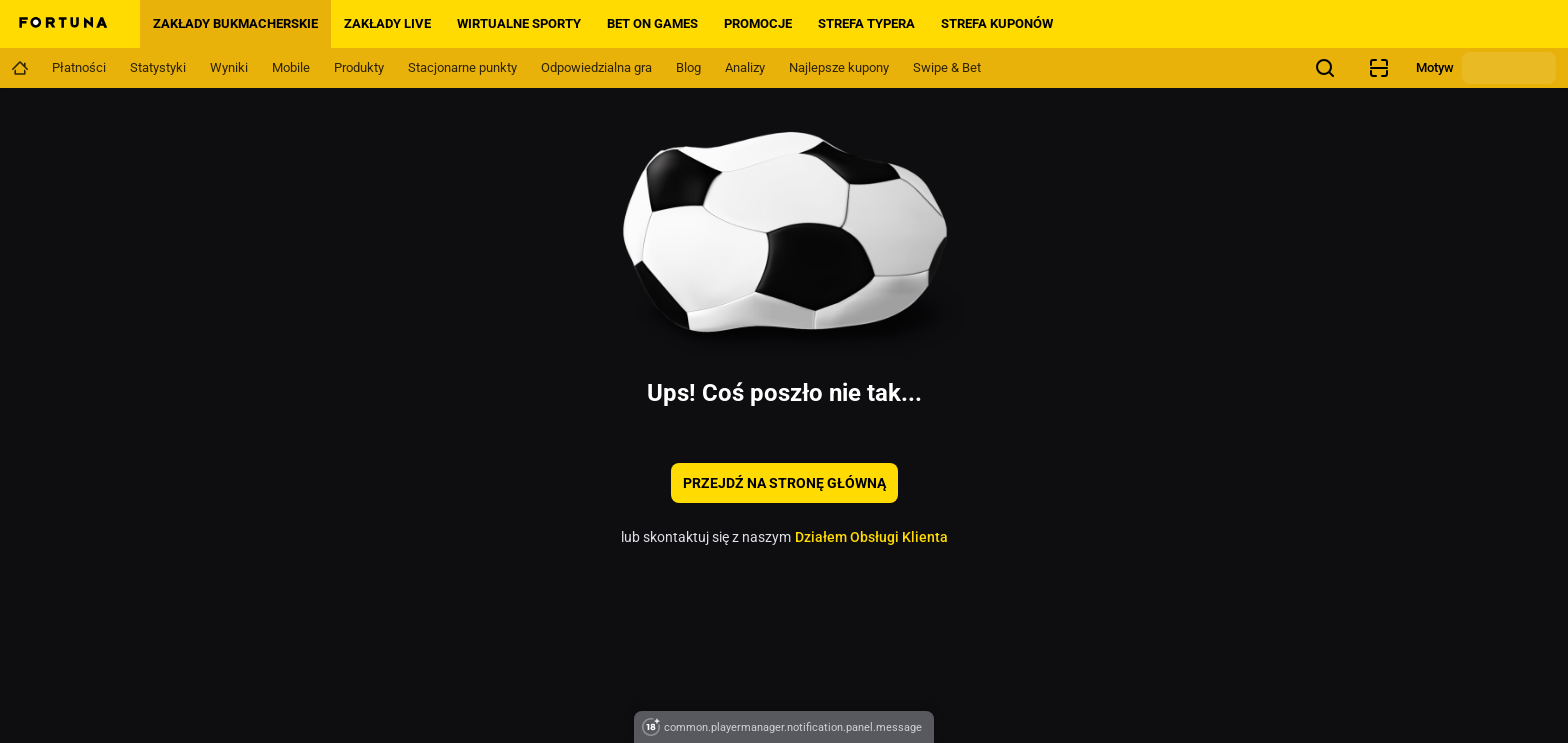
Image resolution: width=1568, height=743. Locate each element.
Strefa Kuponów (997, 23)
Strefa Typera (866, 23)
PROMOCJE (758, 23)
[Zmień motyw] (1509, 68)
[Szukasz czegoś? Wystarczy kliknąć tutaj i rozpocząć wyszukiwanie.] (1325, 68)
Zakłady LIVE (387, 23)
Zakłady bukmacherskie (235, 23)
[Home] (62, 24)
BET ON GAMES (652, 23)
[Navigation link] (20, 68)
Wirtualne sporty (519, 23)
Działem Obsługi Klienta (871, 537)
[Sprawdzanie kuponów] (1379, 68)
